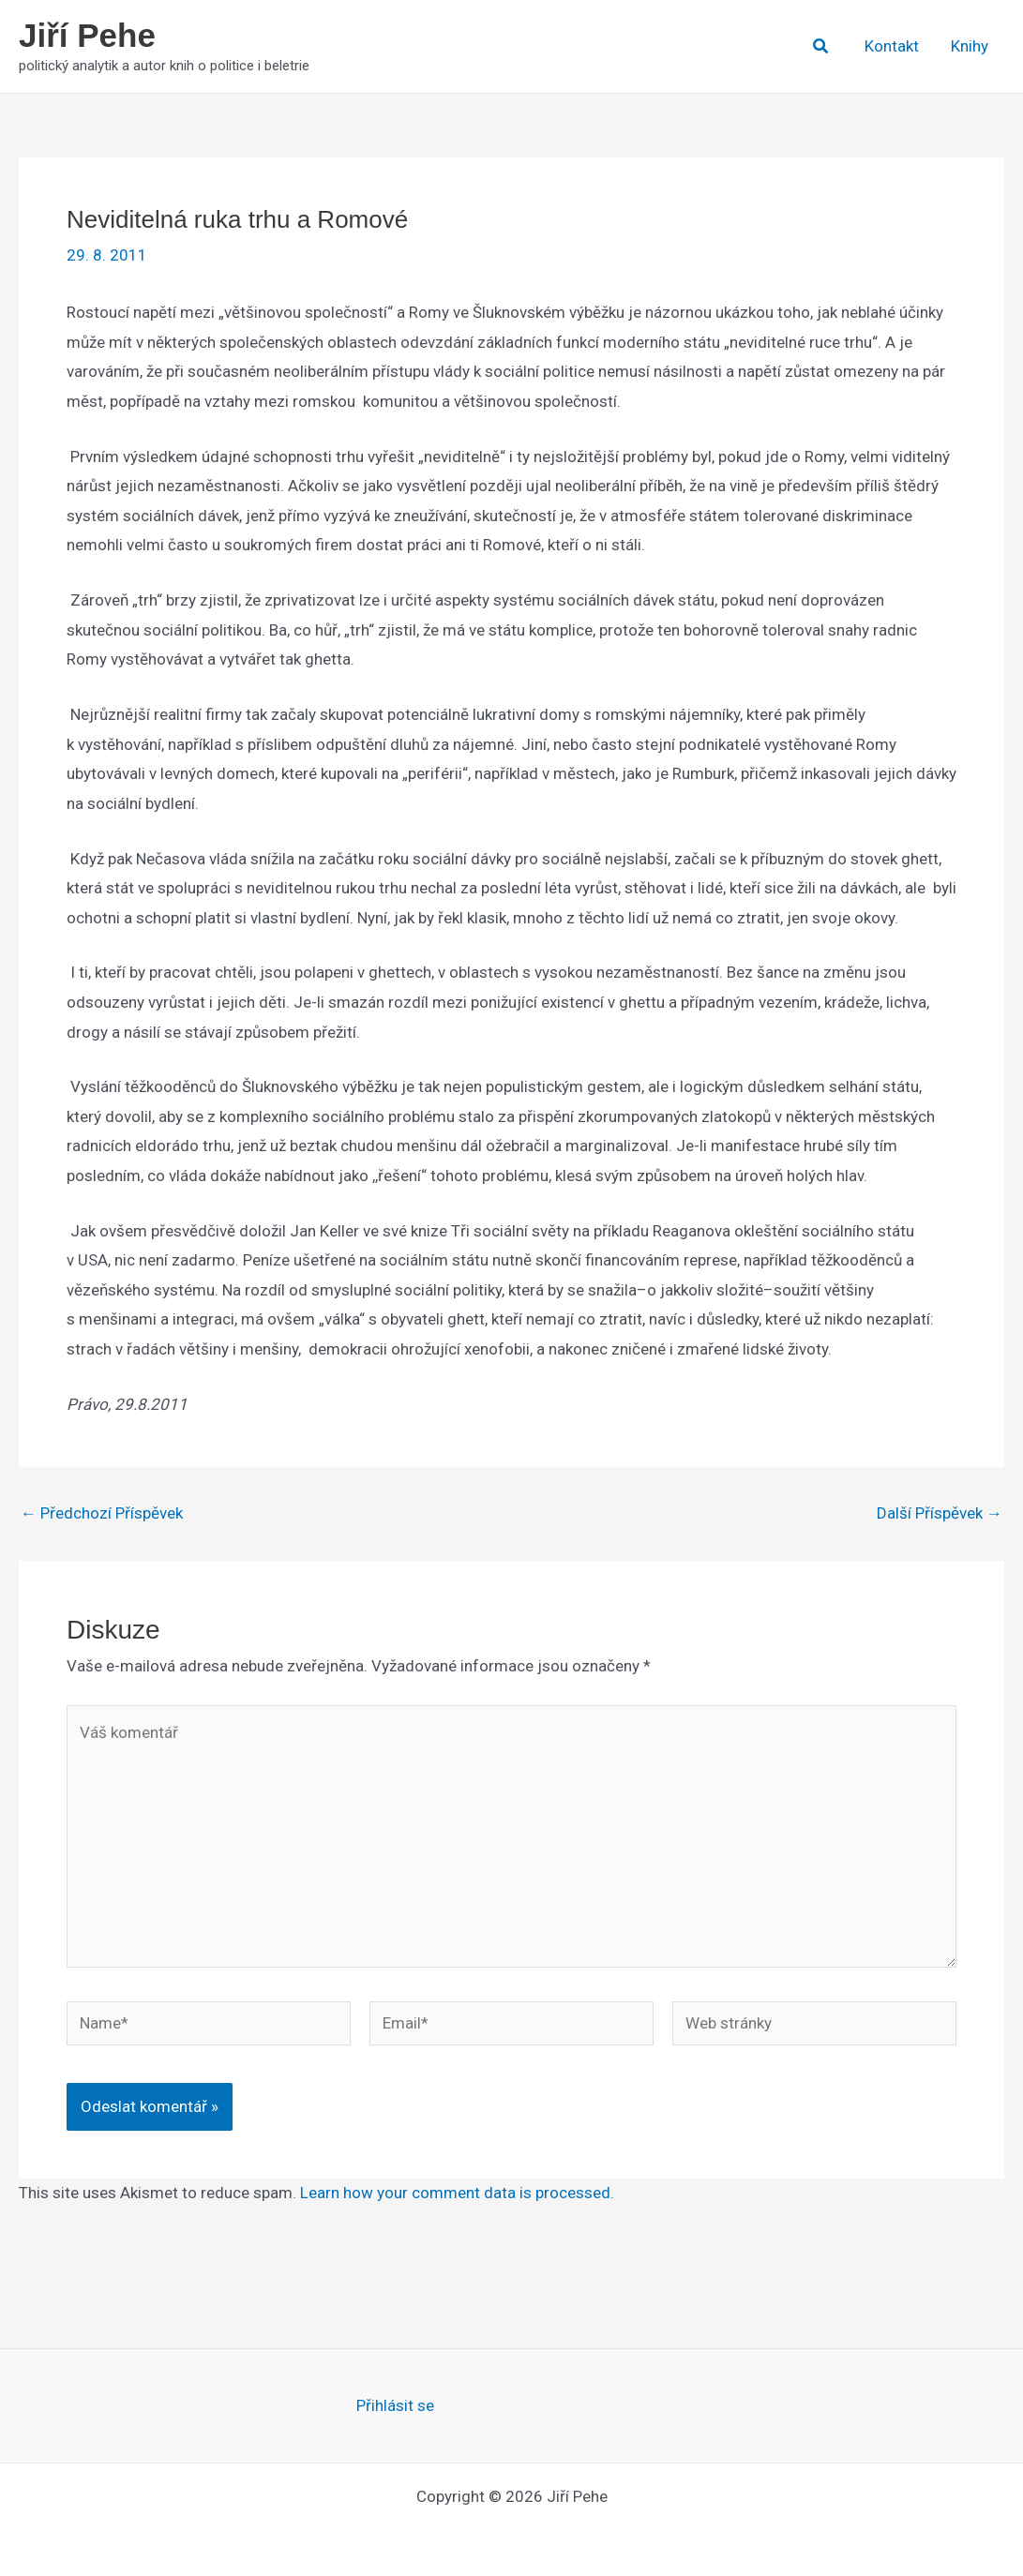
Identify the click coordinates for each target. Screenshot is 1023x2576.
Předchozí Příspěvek (102, 1513)
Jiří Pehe (87, 35)
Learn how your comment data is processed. (457, 2192)
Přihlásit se (395, 2405)
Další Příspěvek (939, 1513)
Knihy (969, 46)
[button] (821, 46)
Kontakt (892, 46)
